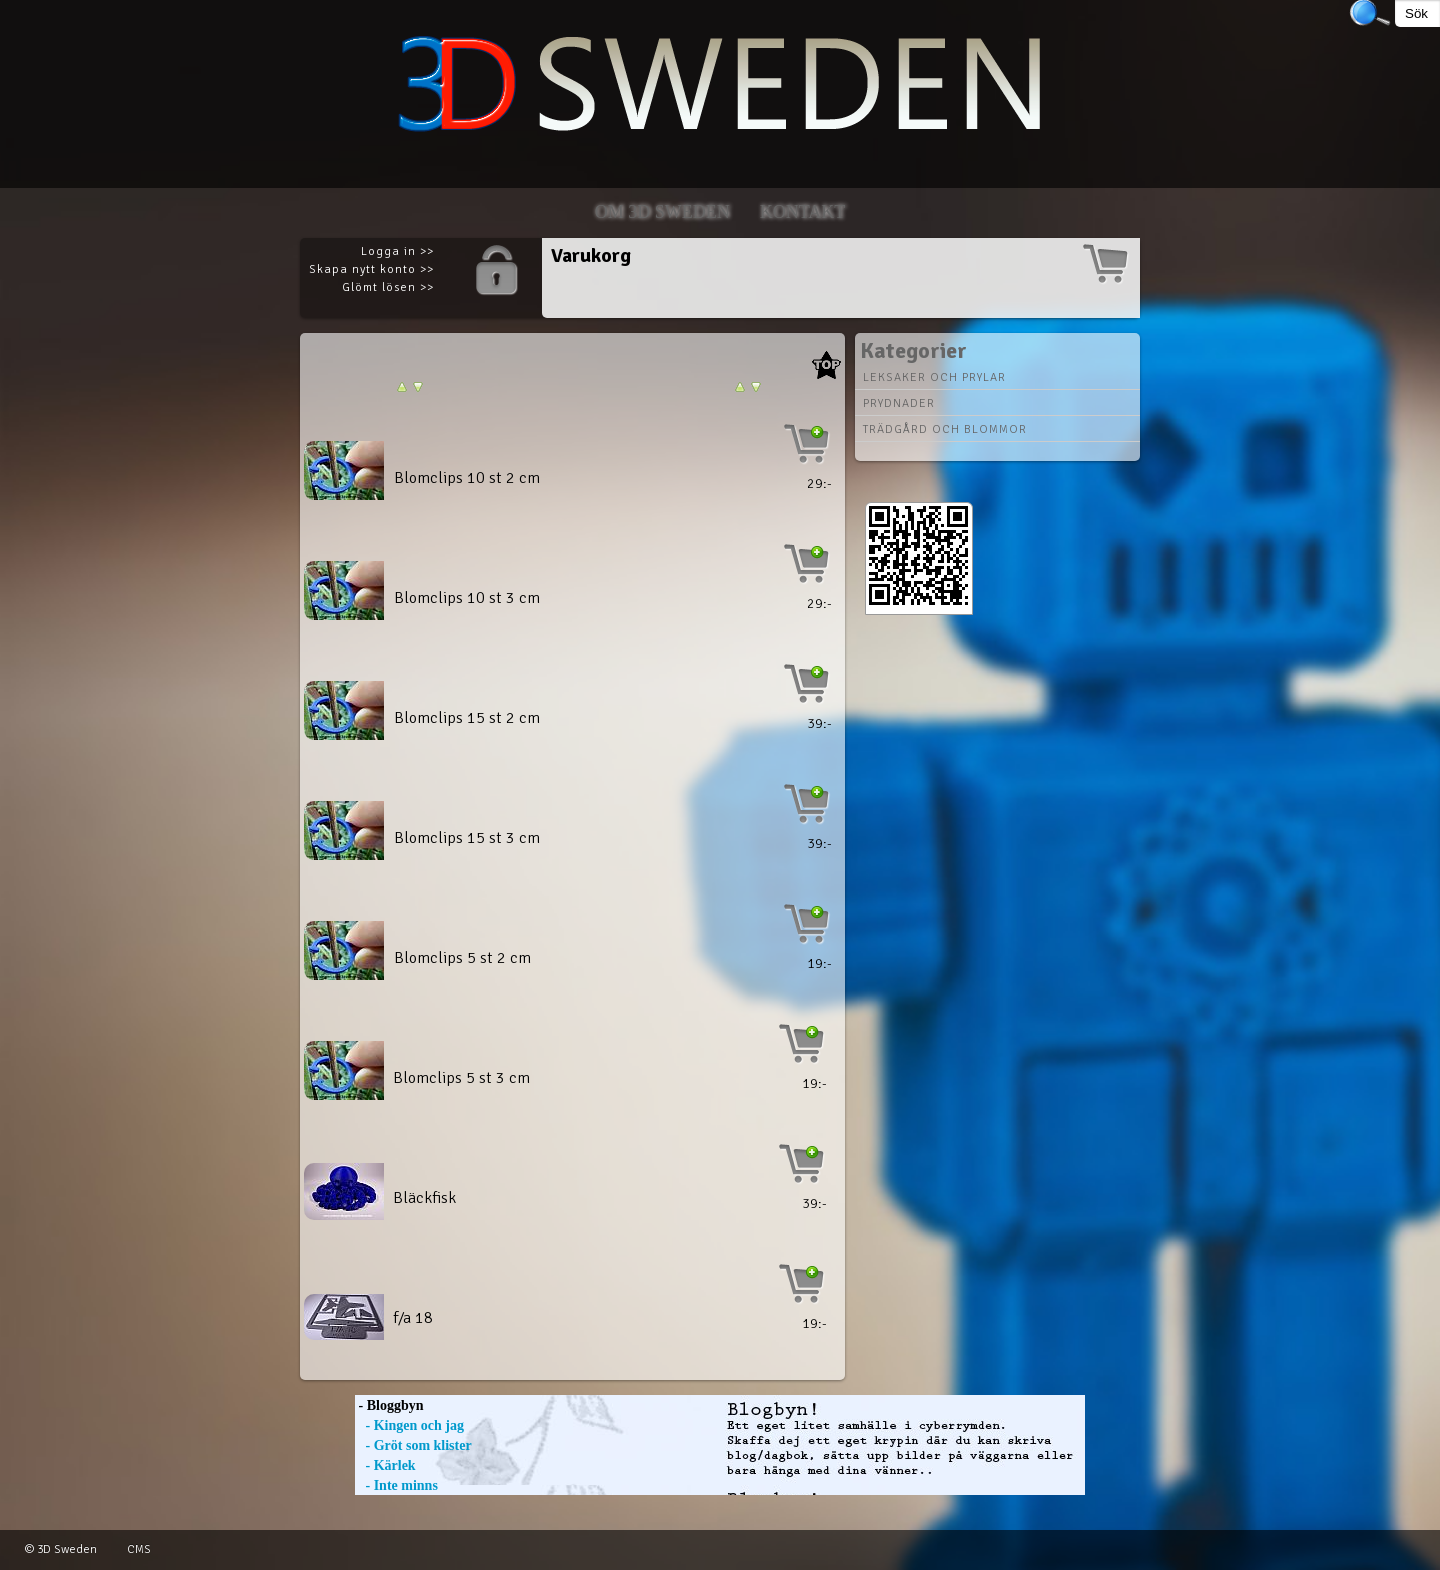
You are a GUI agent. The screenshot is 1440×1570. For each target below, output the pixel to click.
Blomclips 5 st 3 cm (461, 1078)
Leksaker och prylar (934, 377)
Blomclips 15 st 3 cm (467, 838)
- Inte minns (396, 1485)
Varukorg (591, 255)
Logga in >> (397, 251)
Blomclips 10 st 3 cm (467, 598)
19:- (819, 963)
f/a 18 (413, 1318)
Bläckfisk (424, 1198)
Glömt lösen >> (388, 287)
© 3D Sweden (61, 1549)
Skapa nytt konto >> (371, 269)
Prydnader (899, 403)
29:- (819, 483)
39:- (819, 723)
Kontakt (803, 212)
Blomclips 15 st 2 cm (467, 718)
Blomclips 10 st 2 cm (467, 478)
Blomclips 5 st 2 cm (462, 958)
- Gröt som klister (413, 1445)
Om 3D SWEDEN (662, 212)
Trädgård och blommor (945, 429)
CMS (139, 1549)
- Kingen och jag (409, 1425)
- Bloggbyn (389, 1405)
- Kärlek (385, 1465)
